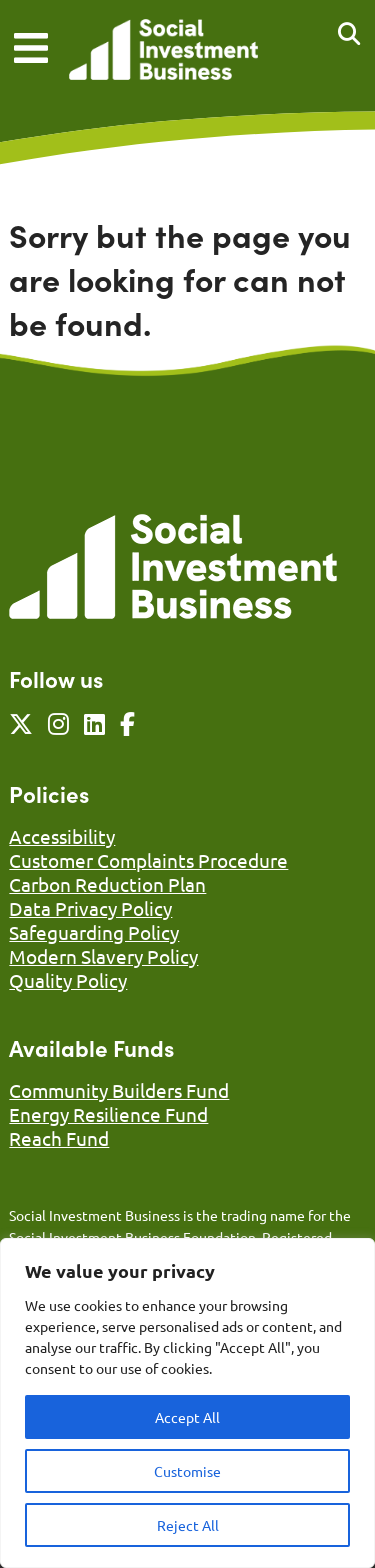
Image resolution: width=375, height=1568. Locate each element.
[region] (187, 1403)
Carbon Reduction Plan (107, 884)
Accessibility (62, 836)
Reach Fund (59, 1138)
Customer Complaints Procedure (148, 860)
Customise (187, 1471)
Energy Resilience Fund (108, 1114)
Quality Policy (68, 980)
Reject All (188, 1525)
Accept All (187, 1417)
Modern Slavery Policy (103, 956)
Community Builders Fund (119, 1090)
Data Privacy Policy (90, 908)
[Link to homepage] (163, 51)
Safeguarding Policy (94, 932)
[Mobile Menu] (31, 48)
